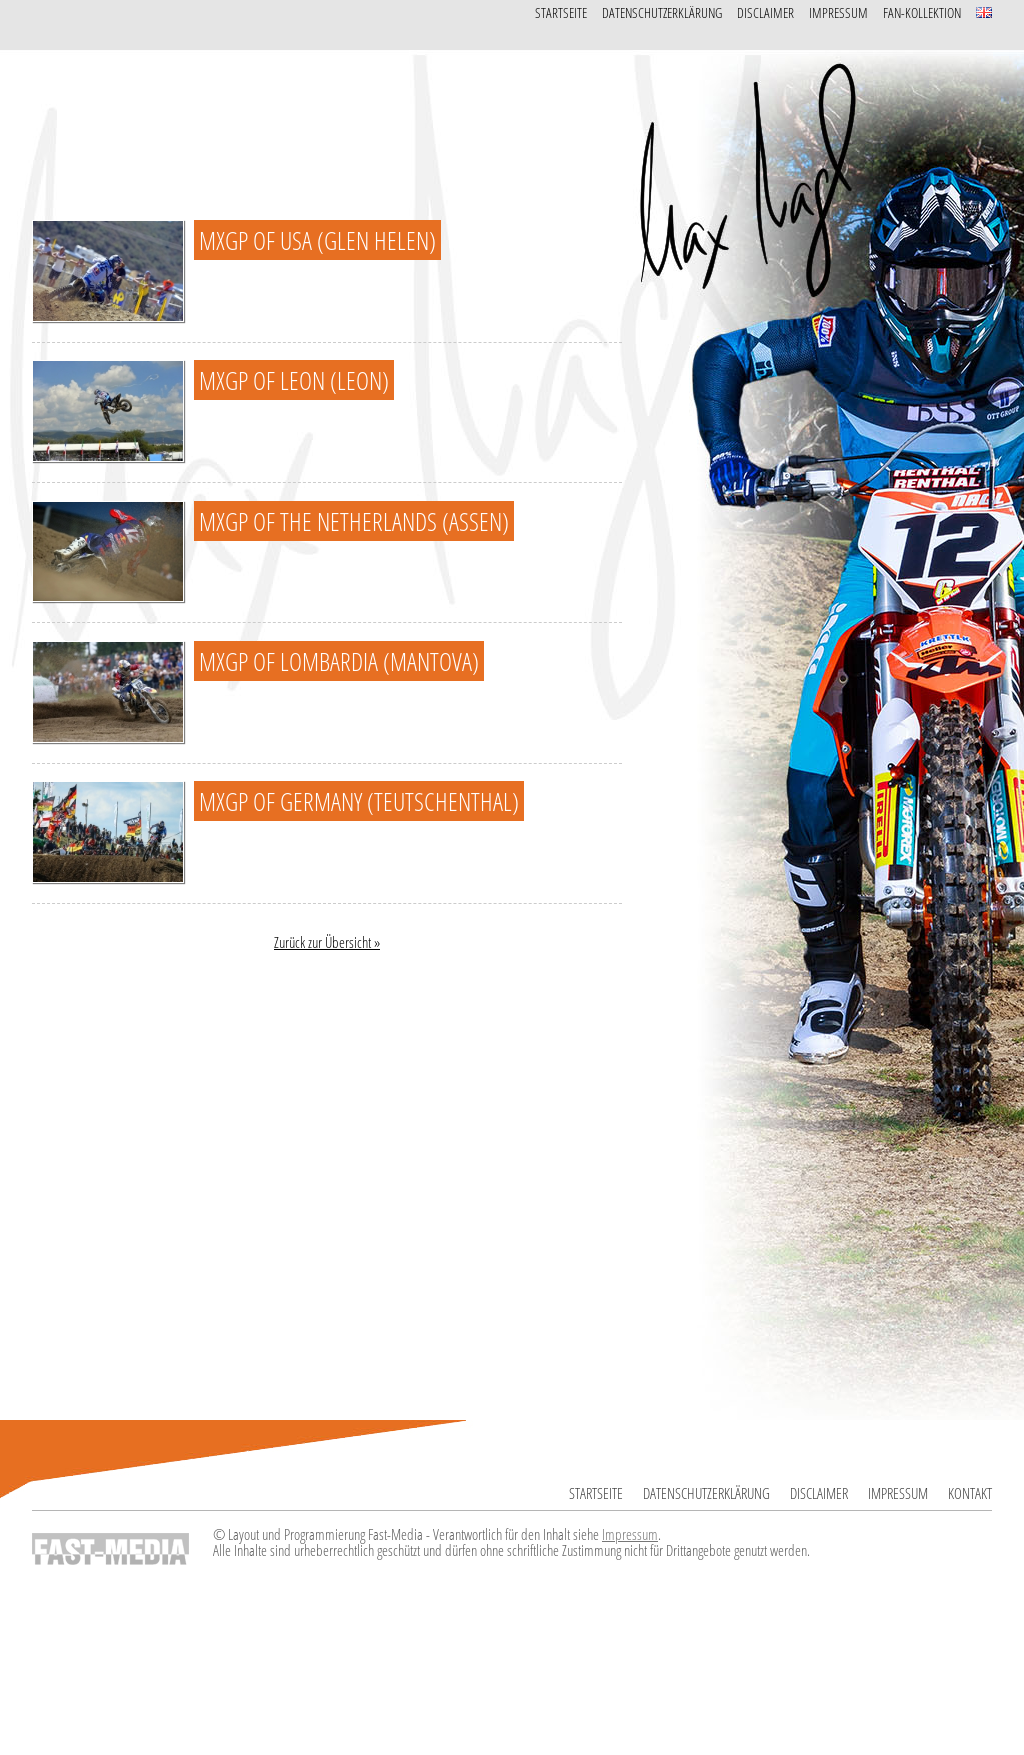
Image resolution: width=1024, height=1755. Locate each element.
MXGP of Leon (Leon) (294, 380)
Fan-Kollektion (922, 12)
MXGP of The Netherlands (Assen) (354, 521)
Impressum (838, 12)
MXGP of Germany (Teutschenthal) (359, 801)
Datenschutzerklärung (662, 12)
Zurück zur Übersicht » (327, 942)
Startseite (561, 12)
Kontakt (970, 1493)
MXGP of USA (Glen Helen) (317, 240)
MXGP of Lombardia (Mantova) (339, 661)
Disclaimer (765, 12)
